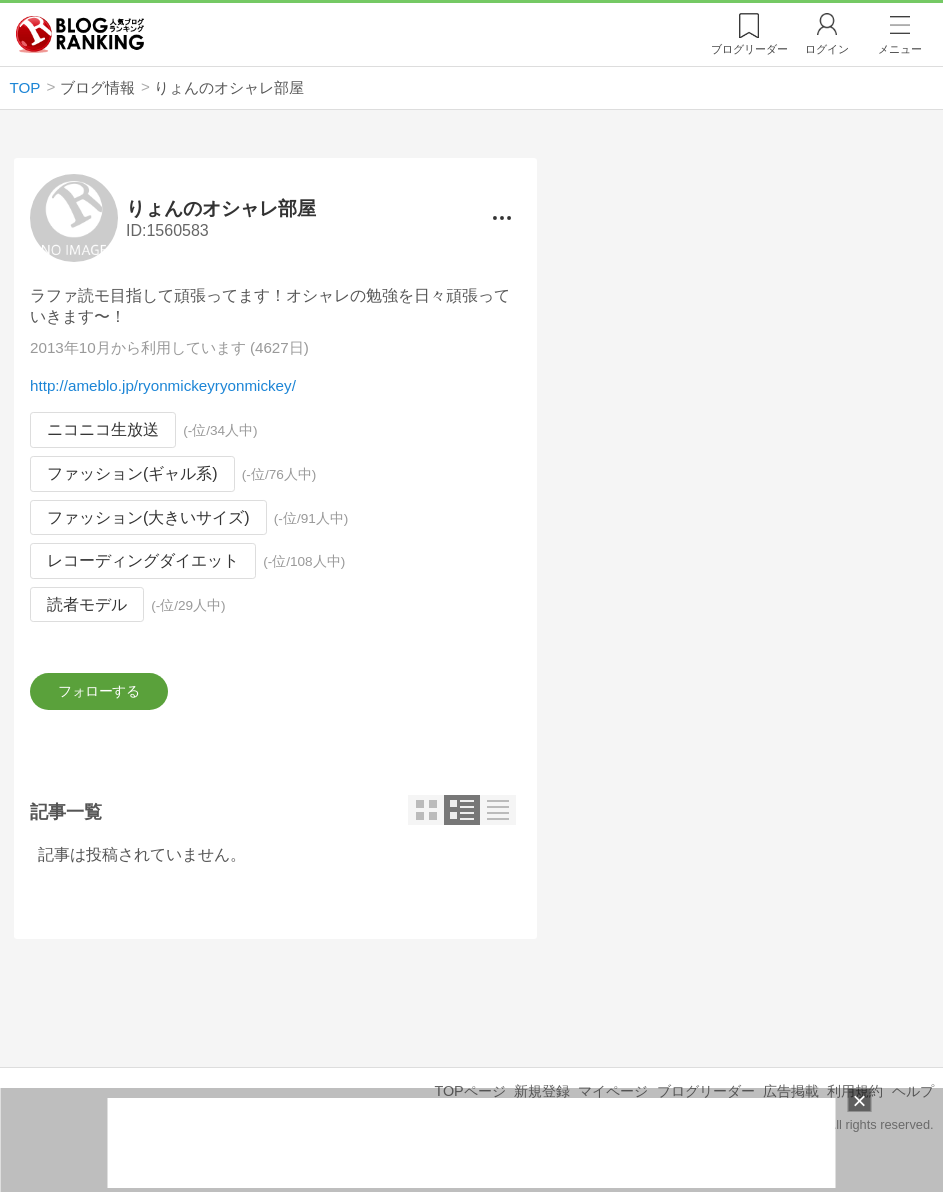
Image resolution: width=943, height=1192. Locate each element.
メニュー (900, 49)
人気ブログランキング (80, 34)
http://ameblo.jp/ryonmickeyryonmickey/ (163, 386)
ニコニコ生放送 (103, 430)
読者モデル (87, 604)
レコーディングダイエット (143, 560)
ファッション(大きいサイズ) (148, 517)
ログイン (827, 49)
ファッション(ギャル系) (132, 473)
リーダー (749, 49)
